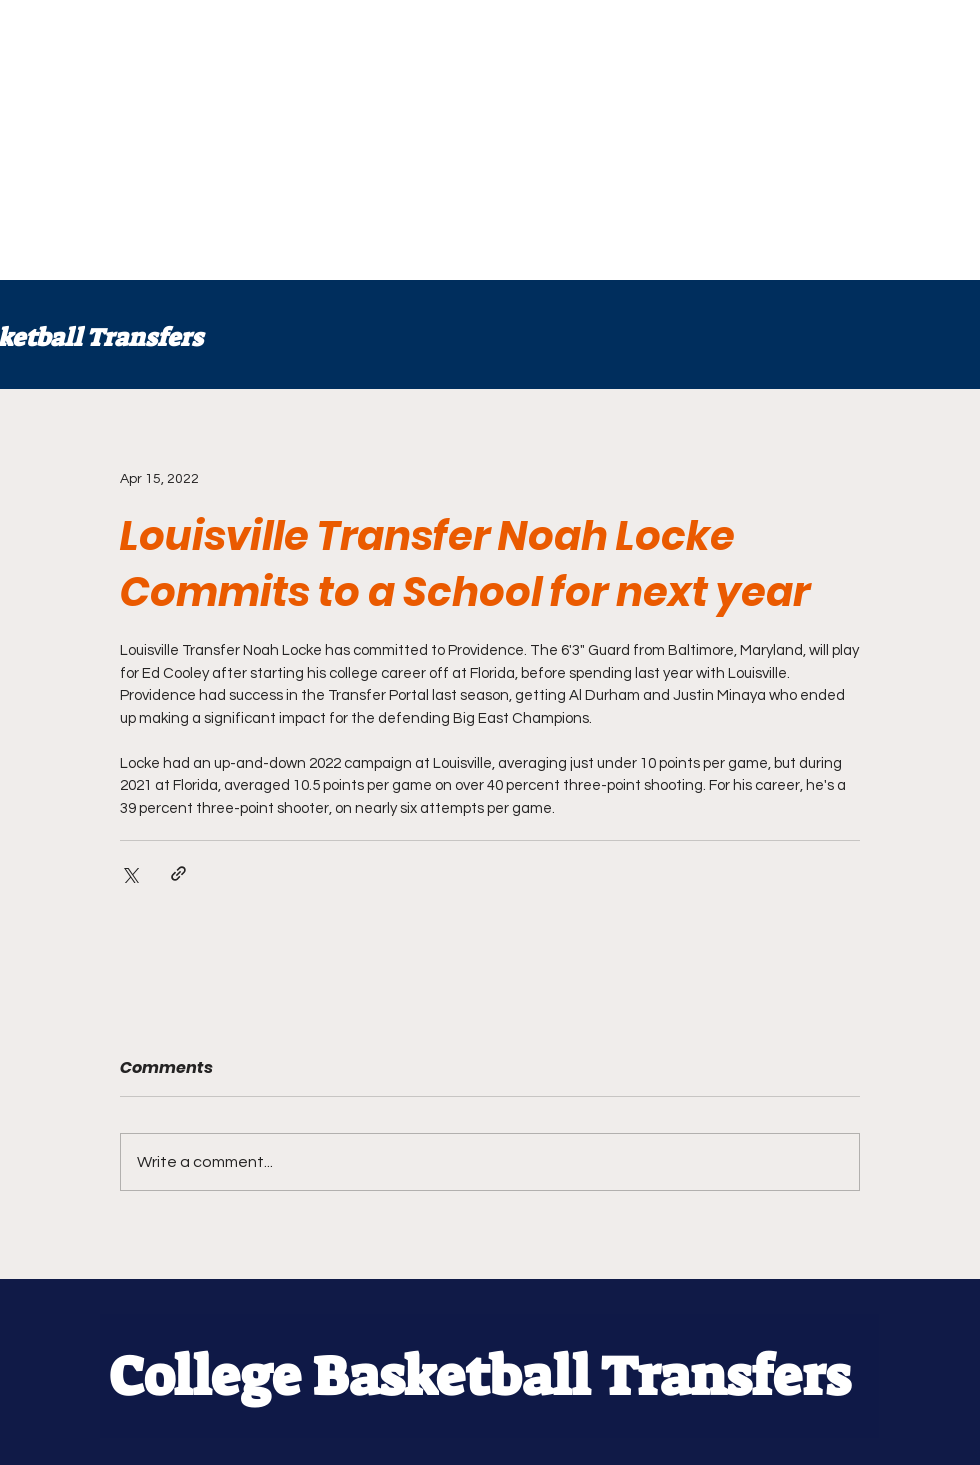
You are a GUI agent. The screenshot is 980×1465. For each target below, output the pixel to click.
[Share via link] (178, 873)
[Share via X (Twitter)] (129, 873)
